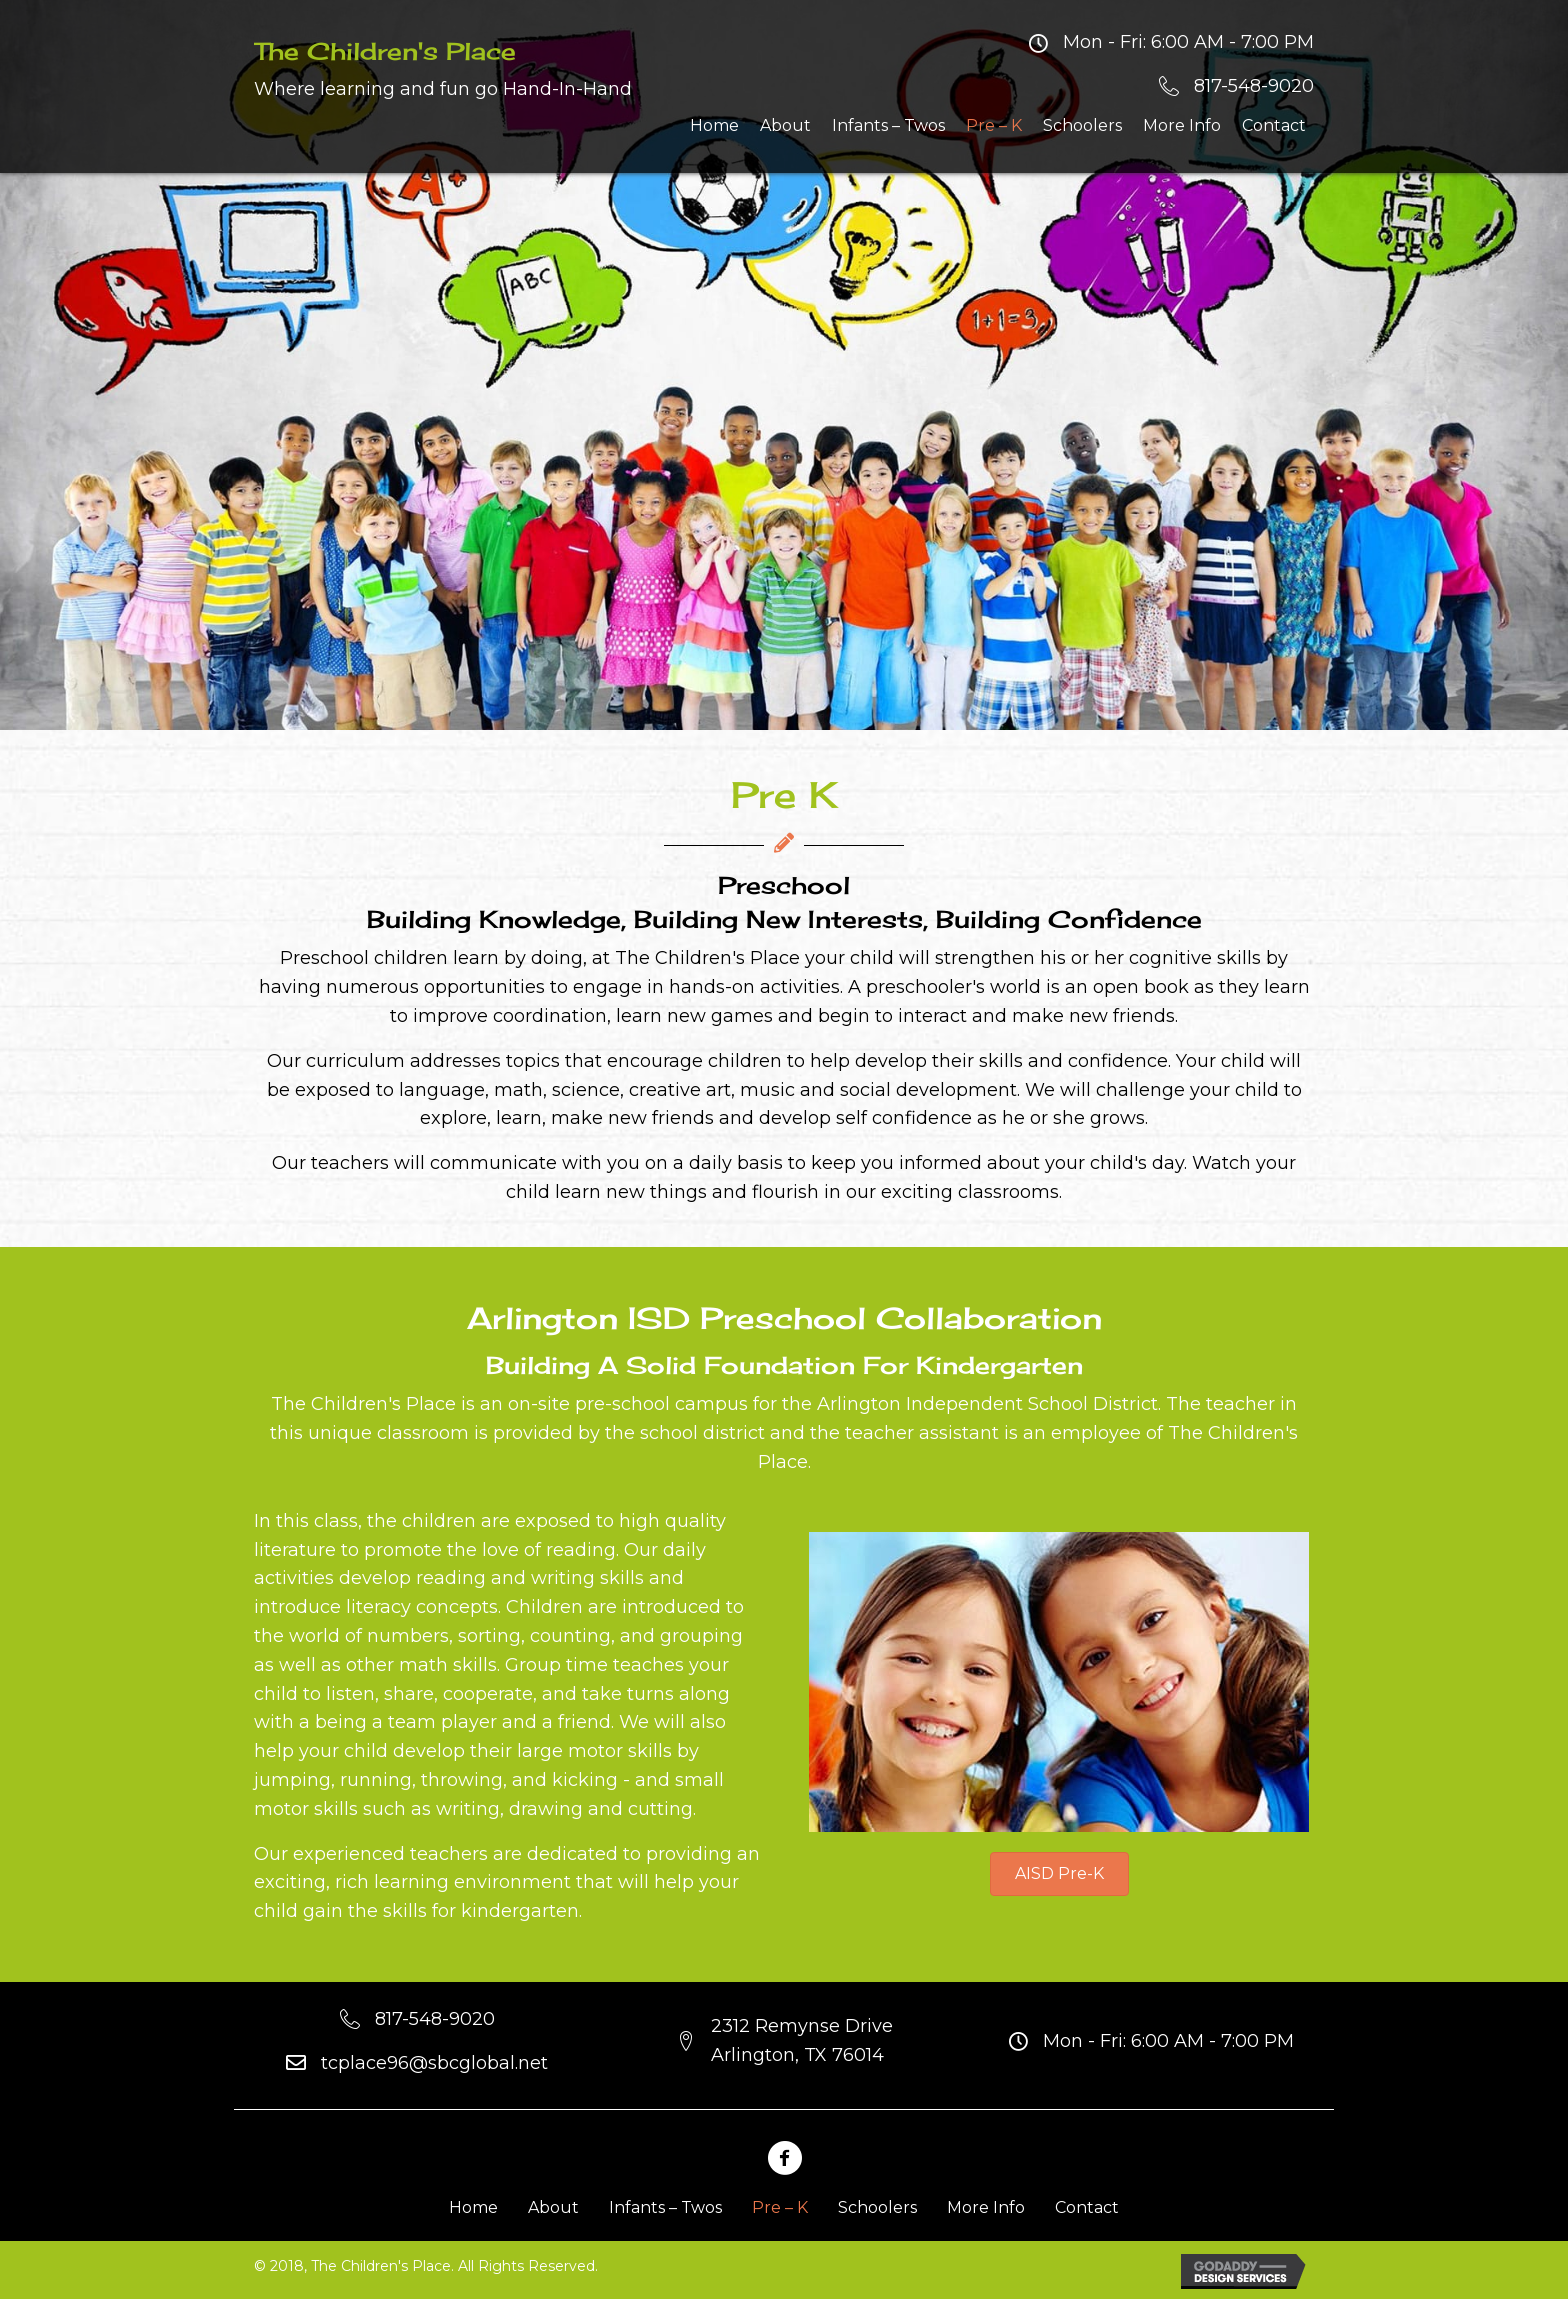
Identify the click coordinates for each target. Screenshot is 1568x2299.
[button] (1059, 1874)
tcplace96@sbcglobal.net (434, 2063)
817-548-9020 (1254, 86)
